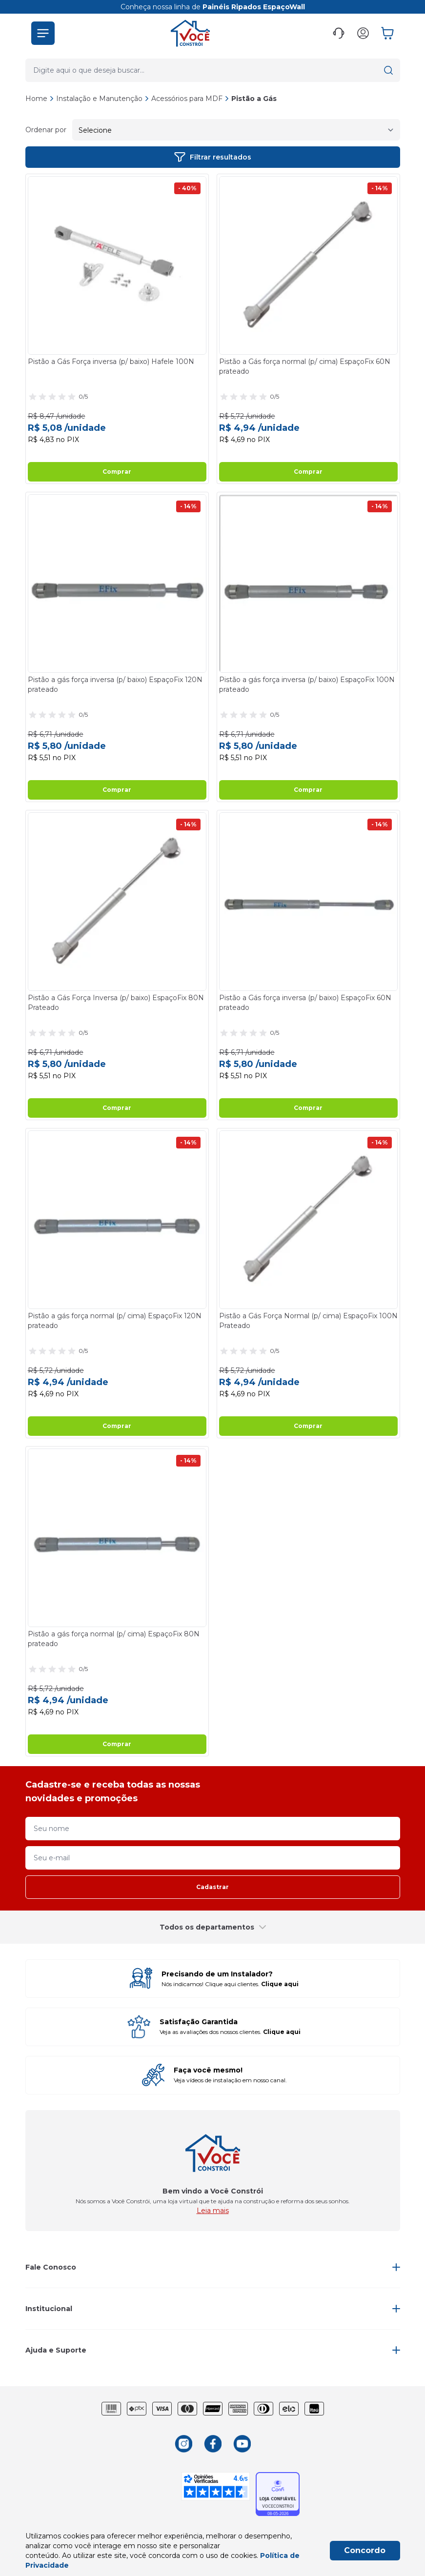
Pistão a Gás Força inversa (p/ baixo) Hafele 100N (111, 361)
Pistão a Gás (254, 98)
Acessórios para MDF (190, 98)
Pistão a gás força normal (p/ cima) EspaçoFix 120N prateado (115, 1320)
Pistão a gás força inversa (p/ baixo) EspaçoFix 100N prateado (307, 684)
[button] (43, 33)
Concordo (364, 2550)
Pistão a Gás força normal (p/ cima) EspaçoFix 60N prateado (304, 366)
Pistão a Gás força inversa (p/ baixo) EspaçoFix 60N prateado (305, 1002)
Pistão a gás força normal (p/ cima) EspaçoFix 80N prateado (114, 1639)
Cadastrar (212, 1887)
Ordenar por (45, 129)
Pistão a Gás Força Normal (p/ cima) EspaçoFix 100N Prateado (308, 1320)
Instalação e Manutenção (102, 98)
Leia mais (213, 2210)
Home (36, 98)
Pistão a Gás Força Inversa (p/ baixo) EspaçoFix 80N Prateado (116, 1002)
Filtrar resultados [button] (212, 157)
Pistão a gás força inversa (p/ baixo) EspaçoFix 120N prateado (115, 684)
